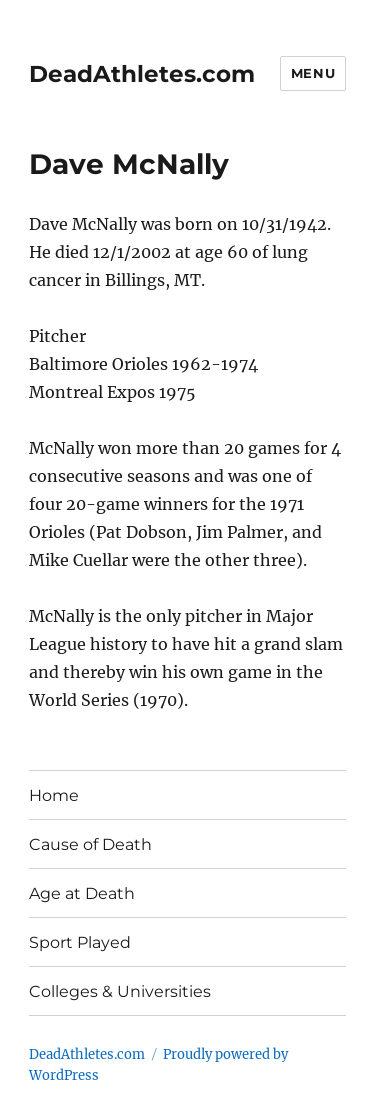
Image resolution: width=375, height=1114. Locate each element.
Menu (313, 73)
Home (54, 795)
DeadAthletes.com (142, 74)
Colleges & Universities (120, 991)
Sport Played (80, 942)
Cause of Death (90, 844)
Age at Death (82, 893)
